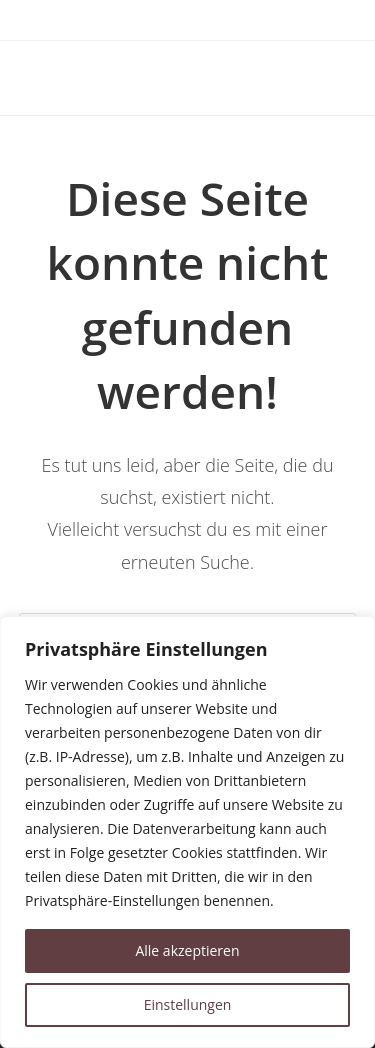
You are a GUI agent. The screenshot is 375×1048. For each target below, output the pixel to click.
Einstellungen (188, 1004)
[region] (187, 832)
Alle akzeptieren (187, 950)
